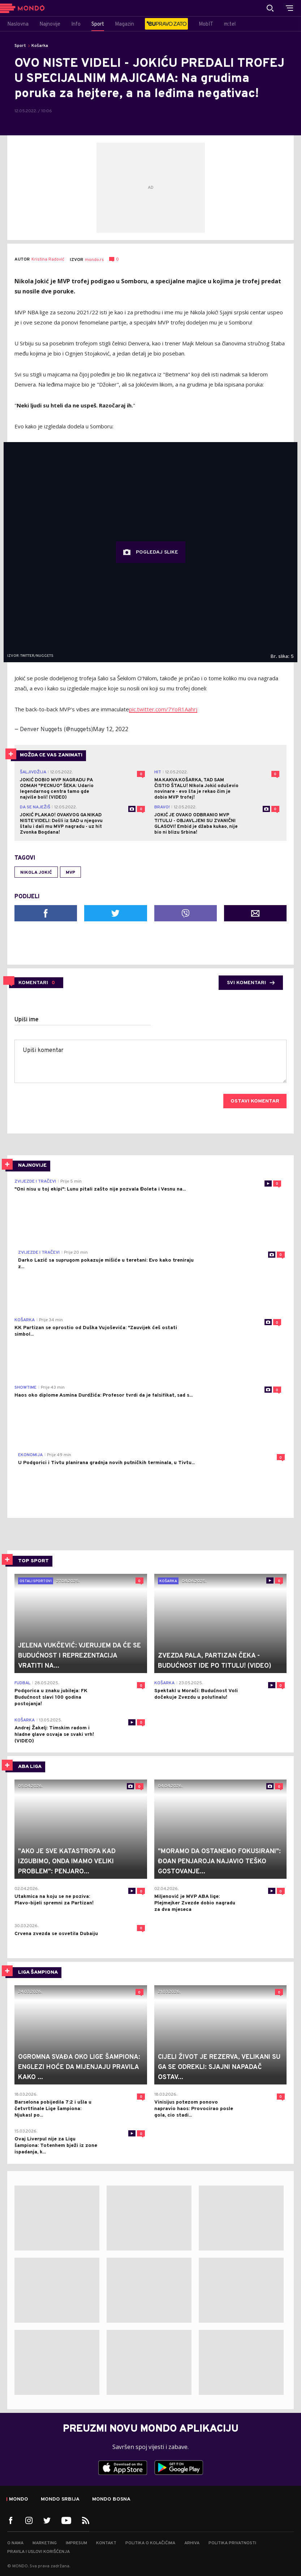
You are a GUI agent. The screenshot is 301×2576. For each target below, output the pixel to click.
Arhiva (191, 2543)
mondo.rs (94, 260)
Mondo (18, 2499)
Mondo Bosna (111, 2499)
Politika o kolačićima (150, 2543)
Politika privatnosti (232, 2543)
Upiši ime (26, 1019)
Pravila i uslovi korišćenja (38, 2552)
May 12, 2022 (110, 729)
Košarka (39, 46)
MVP (70, 873)
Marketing (45, 2543)
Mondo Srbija (60, 2499)
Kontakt (106, 2543)
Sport (20, 46)
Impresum (76, 2543)
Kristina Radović (47, 259)
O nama (15, 2543)
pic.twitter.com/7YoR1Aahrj (163, 709)
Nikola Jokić (36, 873)
